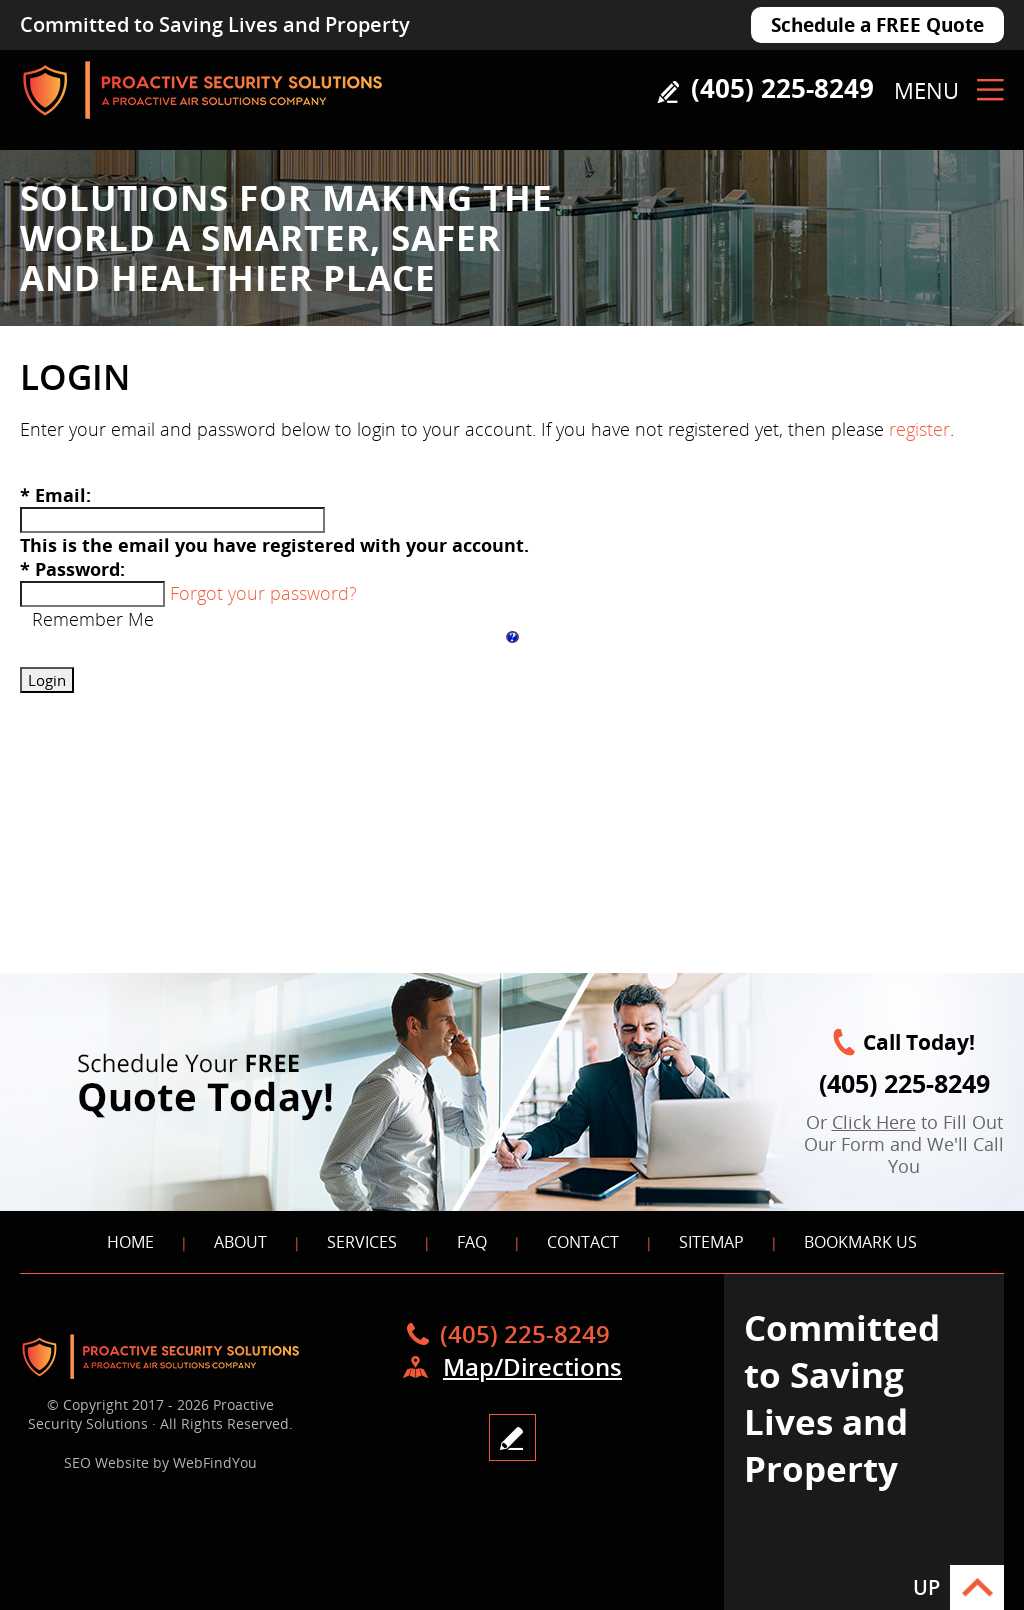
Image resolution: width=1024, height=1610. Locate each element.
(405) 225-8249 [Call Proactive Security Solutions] (782, 88)
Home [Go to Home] (130, 1242)
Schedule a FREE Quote (877, 25)
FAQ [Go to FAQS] (472, 1242)
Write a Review (667, 91)
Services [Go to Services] (362, 1242)
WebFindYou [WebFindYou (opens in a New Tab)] (215, 1462)
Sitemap (711, 1242)
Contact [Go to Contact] (583, 1242)
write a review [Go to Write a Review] (512, 1437)
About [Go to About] (240, 1242)
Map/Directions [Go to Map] (532, 1366)
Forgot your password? (263, 593)
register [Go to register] (919, 429)
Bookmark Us (860, 1242)
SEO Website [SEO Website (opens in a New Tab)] (106, 1462)
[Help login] (512, 637)
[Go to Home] (202, 124)
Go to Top (977, 1587)
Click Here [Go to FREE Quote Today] (874, 1122)
